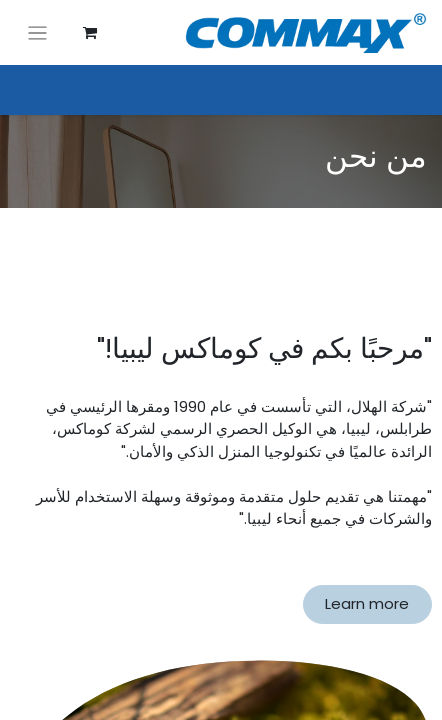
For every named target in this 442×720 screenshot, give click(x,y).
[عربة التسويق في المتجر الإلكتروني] (90, 33)
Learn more (367, 603)
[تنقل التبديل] (37, 32)
